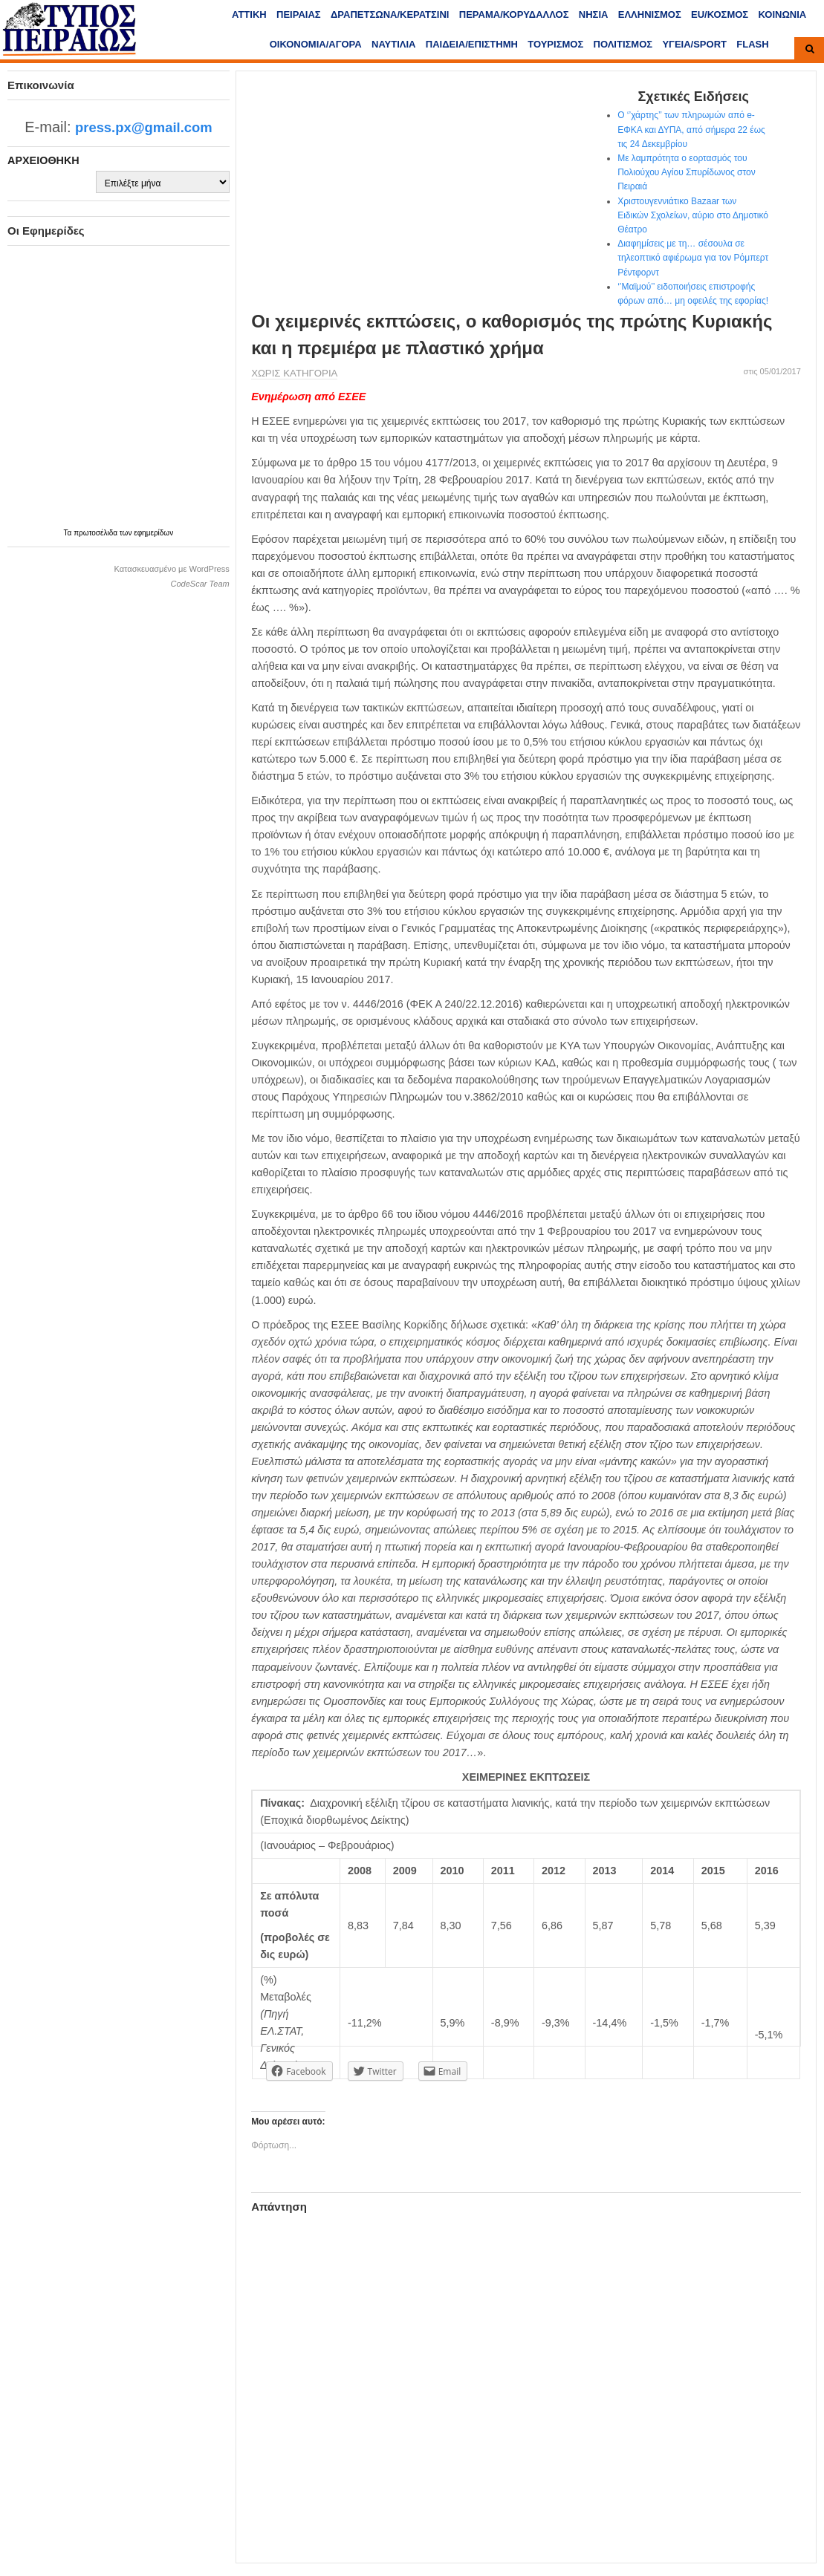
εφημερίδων (153, 533)
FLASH (752, 44)
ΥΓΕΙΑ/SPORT (694, 44)
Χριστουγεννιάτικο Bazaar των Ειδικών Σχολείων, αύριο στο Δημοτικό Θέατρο (692, 215)
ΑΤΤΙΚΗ (249, 14)
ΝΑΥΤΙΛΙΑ (394, 44)
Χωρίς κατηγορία (294, 373)
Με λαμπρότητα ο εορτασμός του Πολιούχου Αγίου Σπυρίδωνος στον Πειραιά (686, 172)
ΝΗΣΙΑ (594, 14)
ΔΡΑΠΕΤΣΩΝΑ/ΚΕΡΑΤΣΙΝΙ (390, 14)
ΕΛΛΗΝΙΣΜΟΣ (649, 14)
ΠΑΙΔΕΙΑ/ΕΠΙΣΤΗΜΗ (472, 44)
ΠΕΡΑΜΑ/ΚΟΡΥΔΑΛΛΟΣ (514, 14)
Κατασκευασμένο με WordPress (171, 568)
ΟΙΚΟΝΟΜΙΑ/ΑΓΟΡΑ (316, 44)
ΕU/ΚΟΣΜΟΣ (719, 14)
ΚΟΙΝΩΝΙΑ (783, 14)
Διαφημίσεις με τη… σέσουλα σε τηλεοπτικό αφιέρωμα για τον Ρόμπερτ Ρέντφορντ (692, 257)
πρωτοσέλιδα (97, 533)
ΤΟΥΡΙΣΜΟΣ (555, 44)
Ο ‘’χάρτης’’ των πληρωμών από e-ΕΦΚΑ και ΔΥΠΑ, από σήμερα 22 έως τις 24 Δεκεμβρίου (691, 129)
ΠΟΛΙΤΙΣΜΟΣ (623, 44)
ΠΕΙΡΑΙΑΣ (298, 14)
